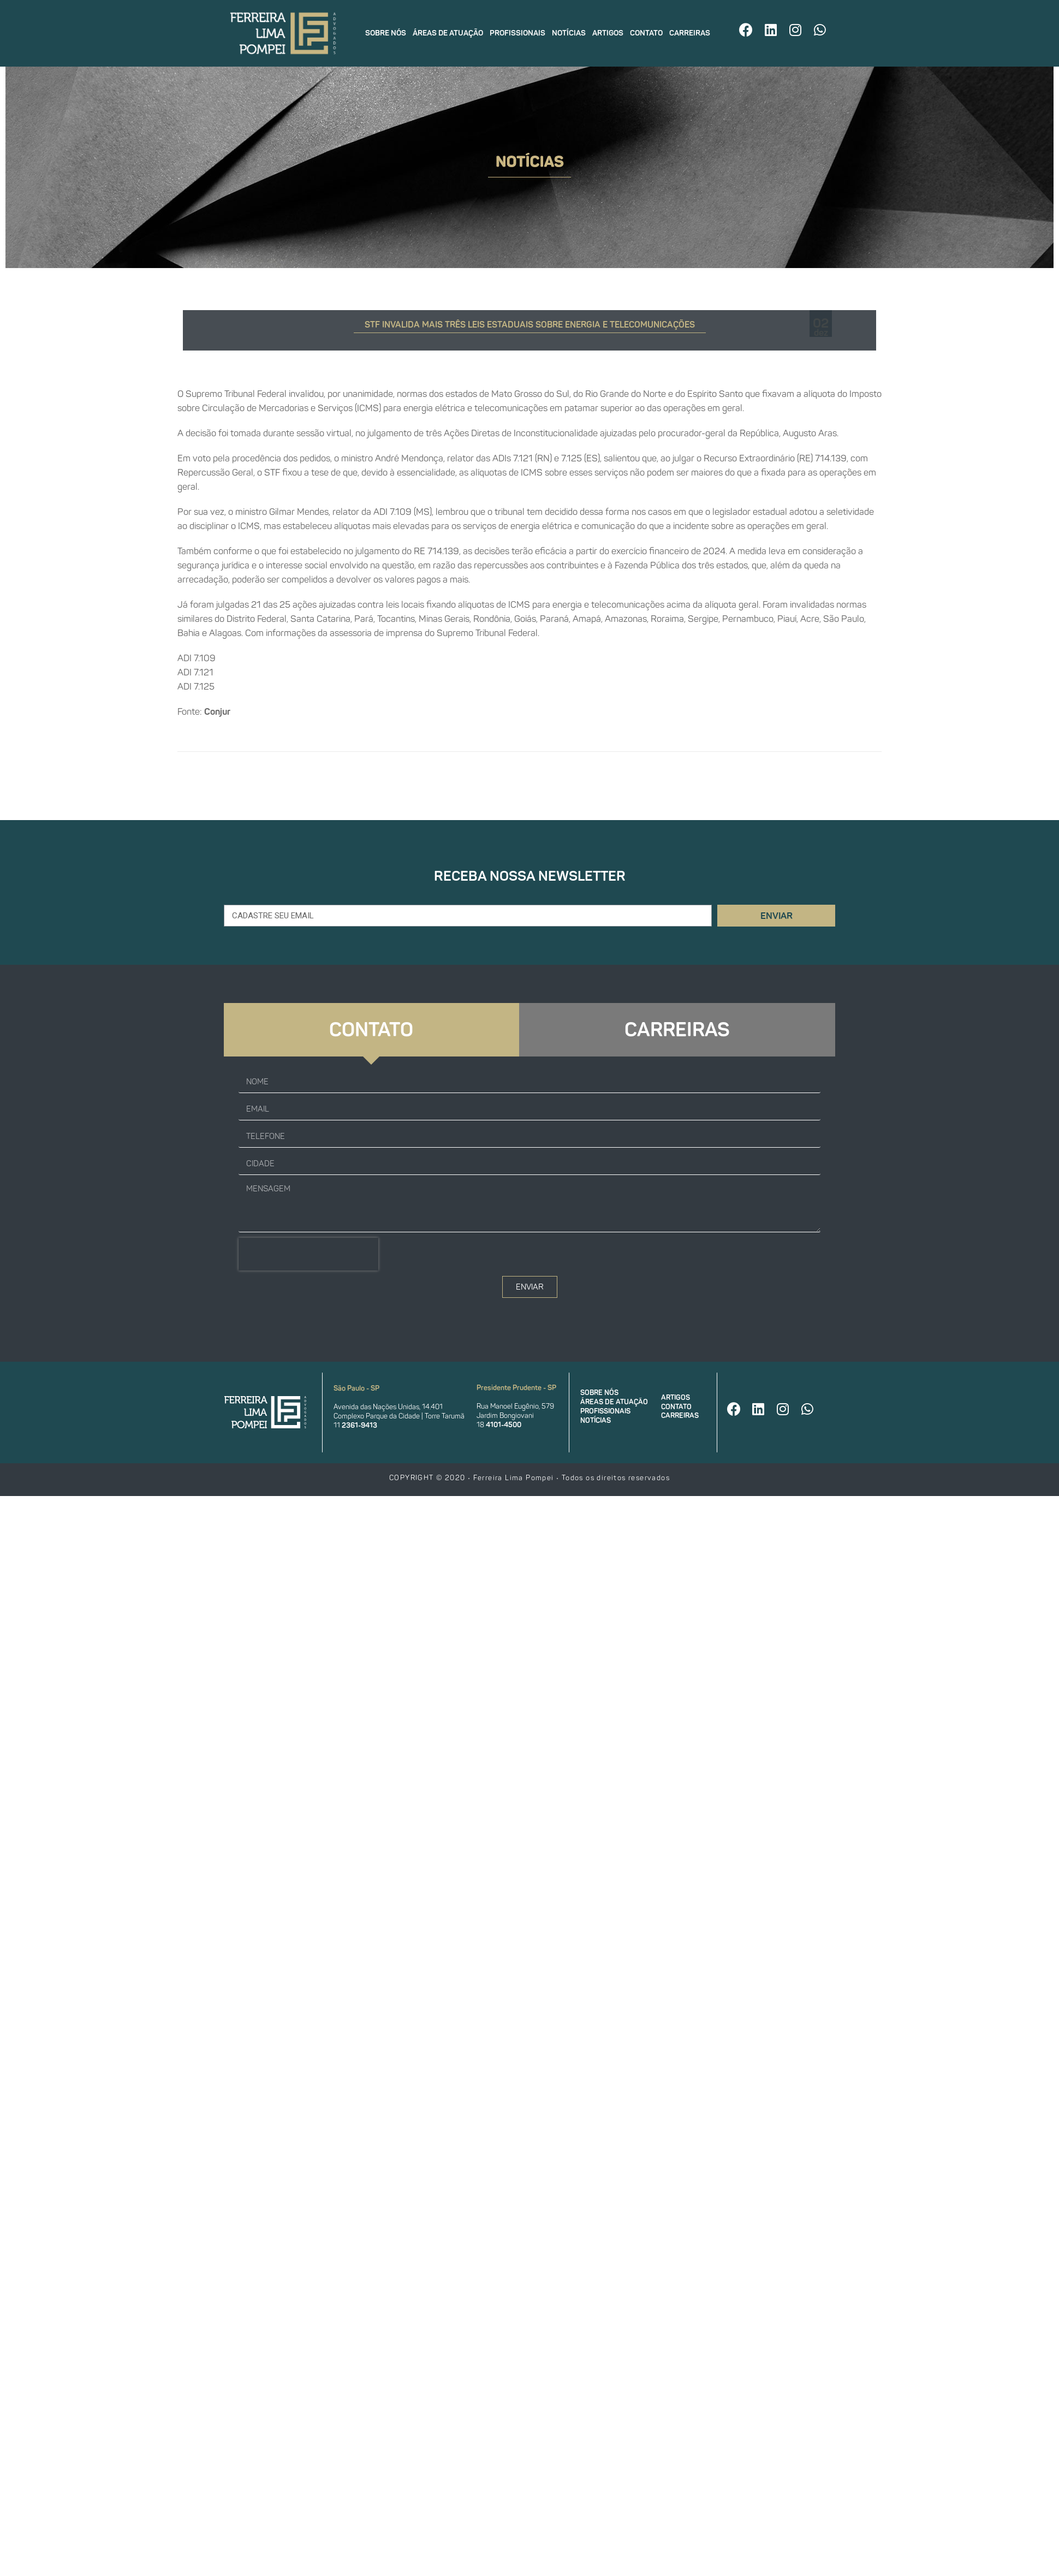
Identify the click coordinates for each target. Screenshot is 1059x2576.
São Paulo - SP (356, 1388)
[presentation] (308, 1254)
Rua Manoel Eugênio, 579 (515, 1406)
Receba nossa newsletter (530, 876)
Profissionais (517, 33)
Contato (646, 33)
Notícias (569, 33)
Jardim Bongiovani (505, 1415)
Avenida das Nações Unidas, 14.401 (388, 1407)
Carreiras (689, 33)
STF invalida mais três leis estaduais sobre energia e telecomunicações (530, 324)
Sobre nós (385, 33)
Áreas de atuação (448, 33)
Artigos (607, 33)
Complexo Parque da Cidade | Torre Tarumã (399, 1416)
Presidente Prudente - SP (516, 1388)
